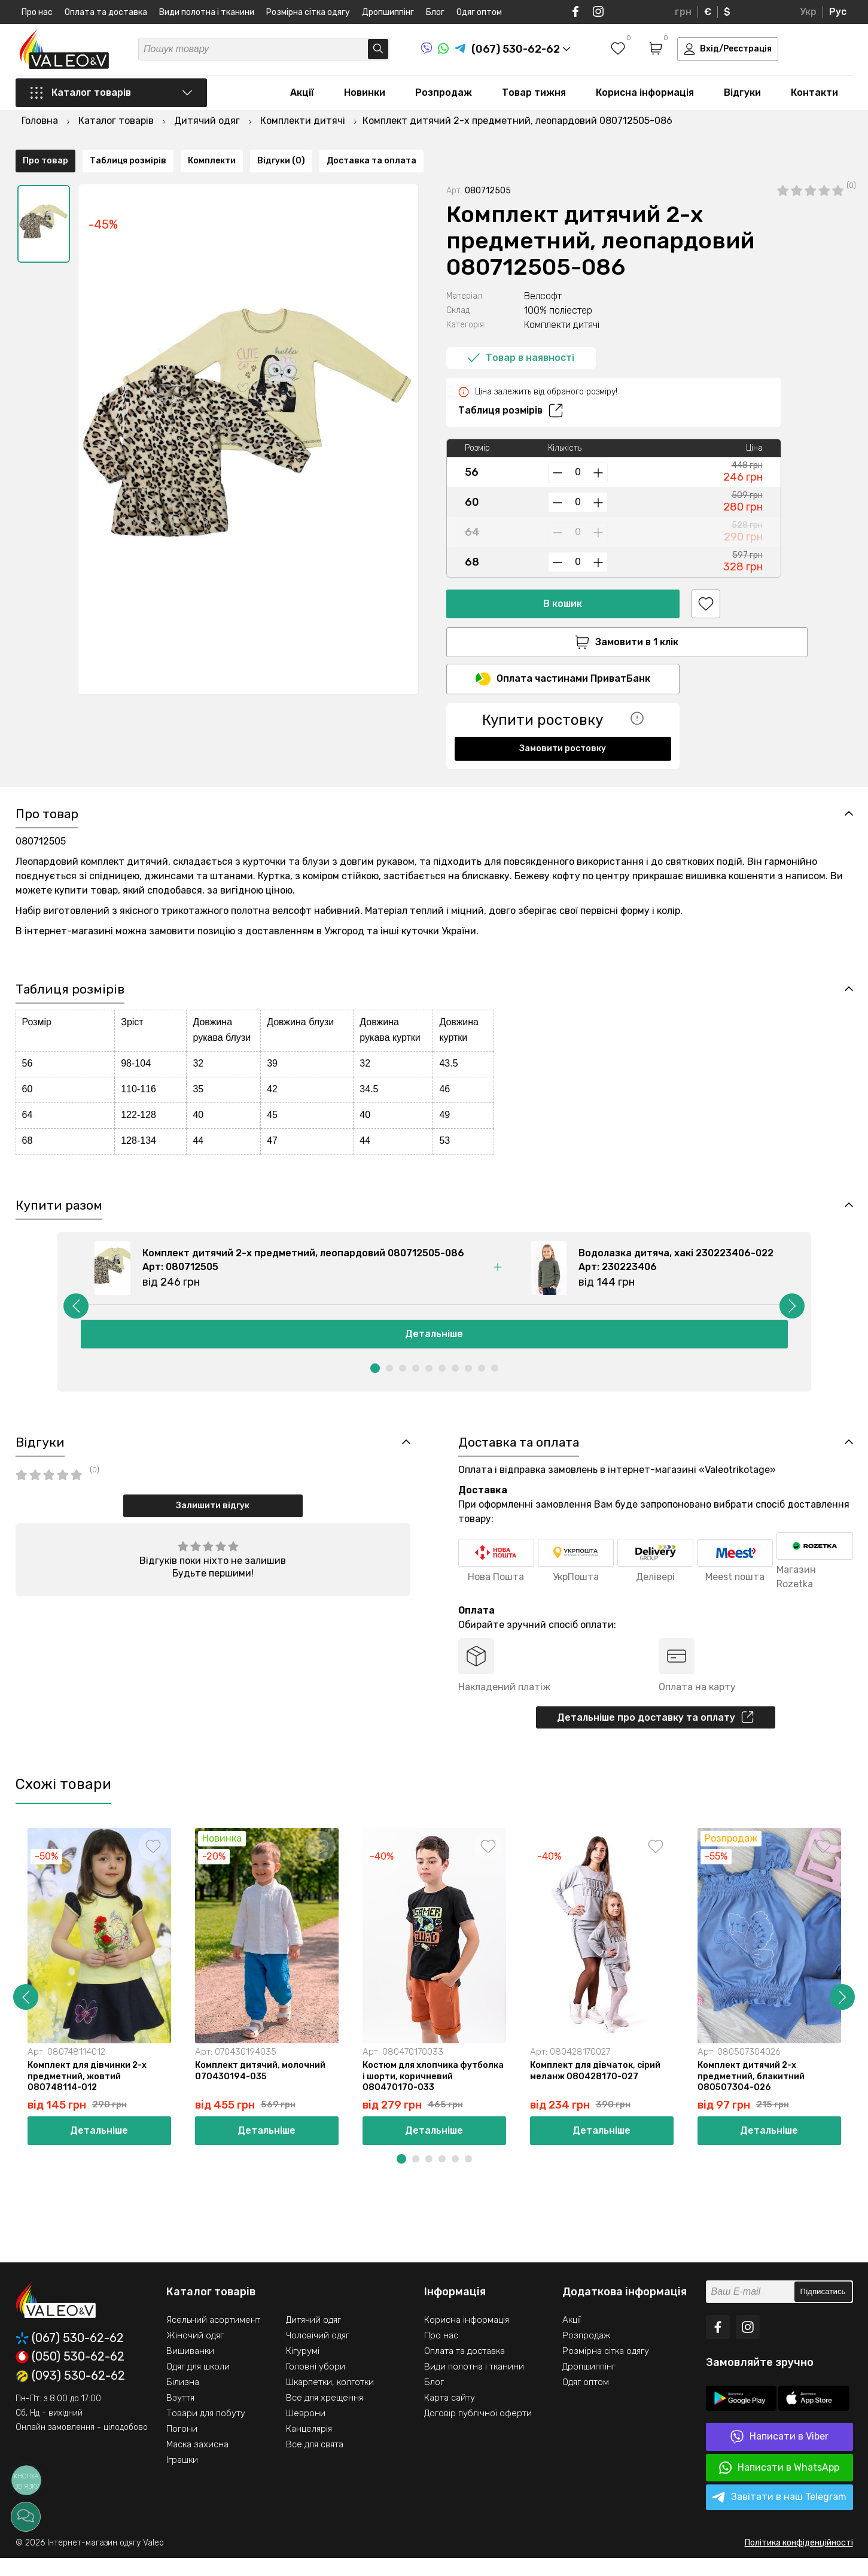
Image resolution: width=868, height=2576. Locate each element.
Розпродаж (443, 96)
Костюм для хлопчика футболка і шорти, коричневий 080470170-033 (432, 2093)
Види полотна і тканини (206, 12)
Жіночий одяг (195, 2353)
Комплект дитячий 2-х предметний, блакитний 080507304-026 (753, 2093)
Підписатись (823, 2309)
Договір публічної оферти (478, 2431)
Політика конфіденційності (799, 2561)
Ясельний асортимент (213, 2337)
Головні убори (315, 2384)
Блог (435, 12)
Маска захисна (197, 2462)
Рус (837, 11)
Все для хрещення (324, 2415)
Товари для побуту (205, 2431)
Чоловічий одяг (317, 2353)
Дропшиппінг (388, 12)
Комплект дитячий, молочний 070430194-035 (262, 2087)
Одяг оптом (479, 12)
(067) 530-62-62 (70, 2356)
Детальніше (434, 1345)
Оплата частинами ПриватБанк (563, 650)
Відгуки (742, 96)
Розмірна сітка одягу (308, 12)
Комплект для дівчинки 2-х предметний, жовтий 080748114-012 (90, 2093)
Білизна (182, 2400)
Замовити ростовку (562, 720)
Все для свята (314, 2462)
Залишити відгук (212, 1519)
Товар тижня (534, 96)
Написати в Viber (779, 2455)
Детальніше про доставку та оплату (655, 1732)
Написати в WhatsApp (779, 2485)
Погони (181, 2446)
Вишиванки (190, 2369)
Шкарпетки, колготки (330, 2400)
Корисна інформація (645, 96)
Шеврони (305, 2431)
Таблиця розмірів (510, 380)
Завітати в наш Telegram (779, 2516)
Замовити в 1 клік (562, 611)
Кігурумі (302, 2369)
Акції (302, 96)
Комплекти (212, 764)
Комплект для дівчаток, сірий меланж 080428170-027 (598, 2087)
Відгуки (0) (281, 764)
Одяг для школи (198, 2384)
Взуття (180, 2415)
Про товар (45, 764)
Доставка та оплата (371, 764)
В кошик (562, 573)
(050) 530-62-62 (70, 2374)
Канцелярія (309, 2446)
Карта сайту (449, 2415)
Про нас (37, 12)
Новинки (364, 96)
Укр (808, 11)
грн (683, 11)
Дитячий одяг (313, 2337)
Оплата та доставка (106, 12)
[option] (44, 193)
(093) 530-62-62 (70, 2394)
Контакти (814, 96)
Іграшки (182, 2477)
